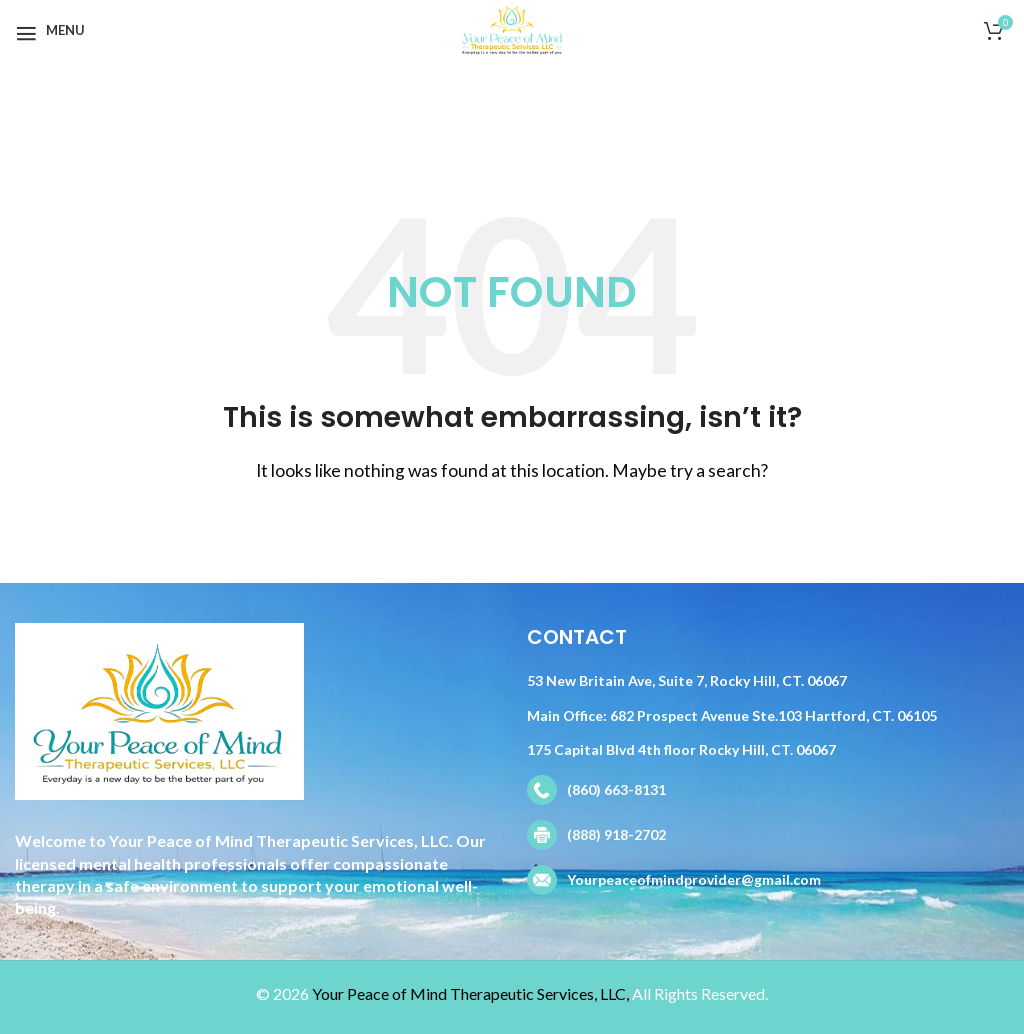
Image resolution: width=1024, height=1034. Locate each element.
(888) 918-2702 (616, 834)
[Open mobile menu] (50, 30)
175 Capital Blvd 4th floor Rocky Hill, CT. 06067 (681, 749)
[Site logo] (511, 27)
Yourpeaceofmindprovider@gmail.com (694, 879)
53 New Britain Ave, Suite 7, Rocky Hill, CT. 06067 (687, 680)
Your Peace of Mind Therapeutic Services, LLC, (470, 993)
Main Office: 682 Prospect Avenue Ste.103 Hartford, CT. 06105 (732, 715)
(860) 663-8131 (616, 789)
